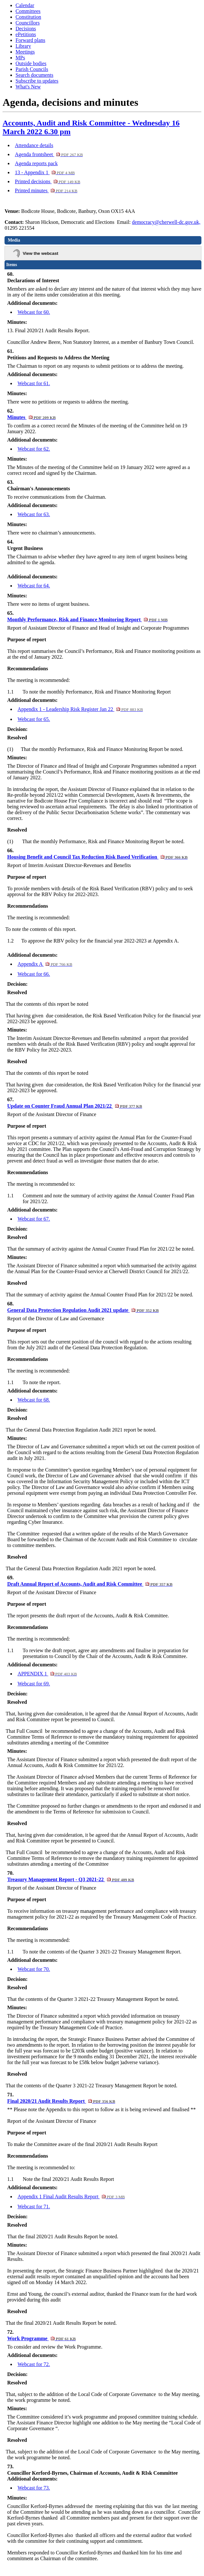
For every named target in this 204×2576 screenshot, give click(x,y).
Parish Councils (32, 69)
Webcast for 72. (33, 2364)
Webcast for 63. (33, 514)
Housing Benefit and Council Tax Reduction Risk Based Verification (97, 857)
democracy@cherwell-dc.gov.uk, (166, 222)
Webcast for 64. (33, 585)
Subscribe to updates (37, 81)
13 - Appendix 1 (45, 172)
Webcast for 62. (33, 449)
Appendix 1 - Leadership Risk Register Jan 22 (80, 709)
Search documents (34, 75)
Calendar (25, 5)
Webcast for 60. (33, 312)
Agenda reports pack (36, 163)
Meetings (25, 52)
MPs (20, 57)
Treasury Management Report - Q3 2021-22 (70, 1879)
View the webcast (40, 253)
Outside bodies (31, 63)
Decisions (26, 28)
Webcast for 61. (33, 383)
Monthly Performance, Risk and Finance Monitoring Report (87, 619)
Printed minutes (46, 190)
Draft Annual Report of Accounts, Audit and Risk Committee (89, 1584)
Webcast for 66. (33, 974)
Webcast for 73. (33, 2488)
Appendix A (44, 964)
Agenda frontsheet (49, 154)
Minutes (31, 417)
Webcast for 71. (33, 2206)
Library (23, 46)
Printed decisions (47, 181)
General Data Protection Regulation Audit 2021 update (83, 1310)
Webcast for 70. (33, 1969)
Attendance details (34, 145)
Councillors (28, 22)
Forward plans (30, 40)
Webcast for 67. (33, 1219)
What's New (28, 86)
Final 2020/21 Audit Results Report (61, 2101)
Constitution (28, 17)
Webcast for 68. (33, 1400)
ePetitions (26, 34)
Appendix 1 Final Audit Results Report (71, 2196)
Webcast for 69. (33, 1683)
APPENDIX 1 (47, 1673)
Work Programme (41, 2338)
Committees (28, 11)
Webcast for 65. (33, 719)
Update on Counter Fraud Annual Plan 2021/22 (74, 1106)
